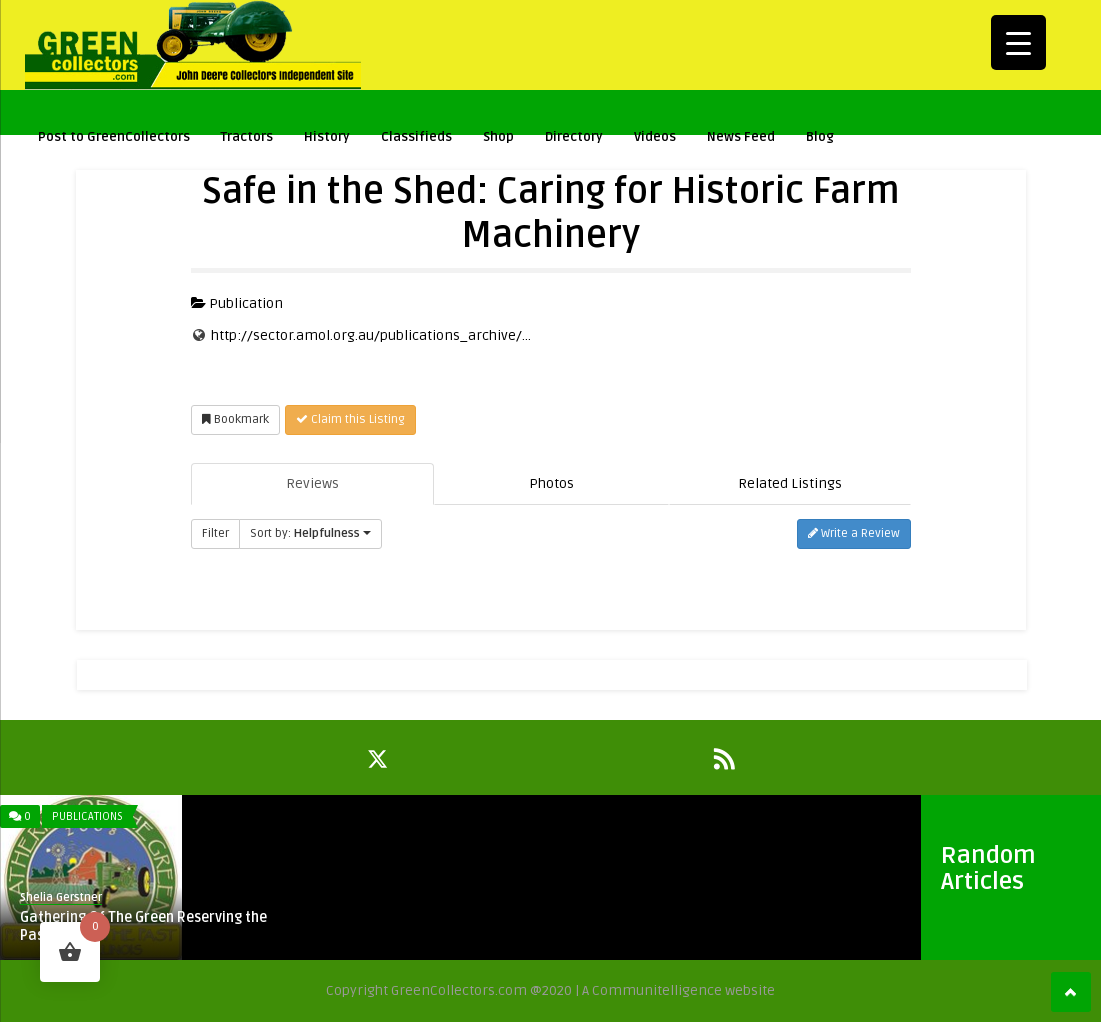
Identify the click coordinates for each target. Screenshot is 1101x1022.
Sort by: (310, 533)
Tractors (247, 137)
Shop (498, 137)
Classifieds (416, 137)
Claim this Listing (350, 419)
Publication (237, 303)
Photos (551, 483)
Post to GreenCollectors (114, 137)
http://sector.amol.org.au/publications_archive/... (371, 335)
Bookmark (235, 419)
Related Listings (790, 483)
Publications (87, 816)
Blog (820, 137)
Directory (574, 137)
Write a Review (854, 533)
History (327, 137)
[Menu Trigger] (1018, 42)
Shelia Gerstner (61, 897)
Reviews (312, 483)
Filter (215, 533)
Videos (655, 137)
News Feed (741, 137)
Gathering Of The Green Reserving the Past (143, 926)
